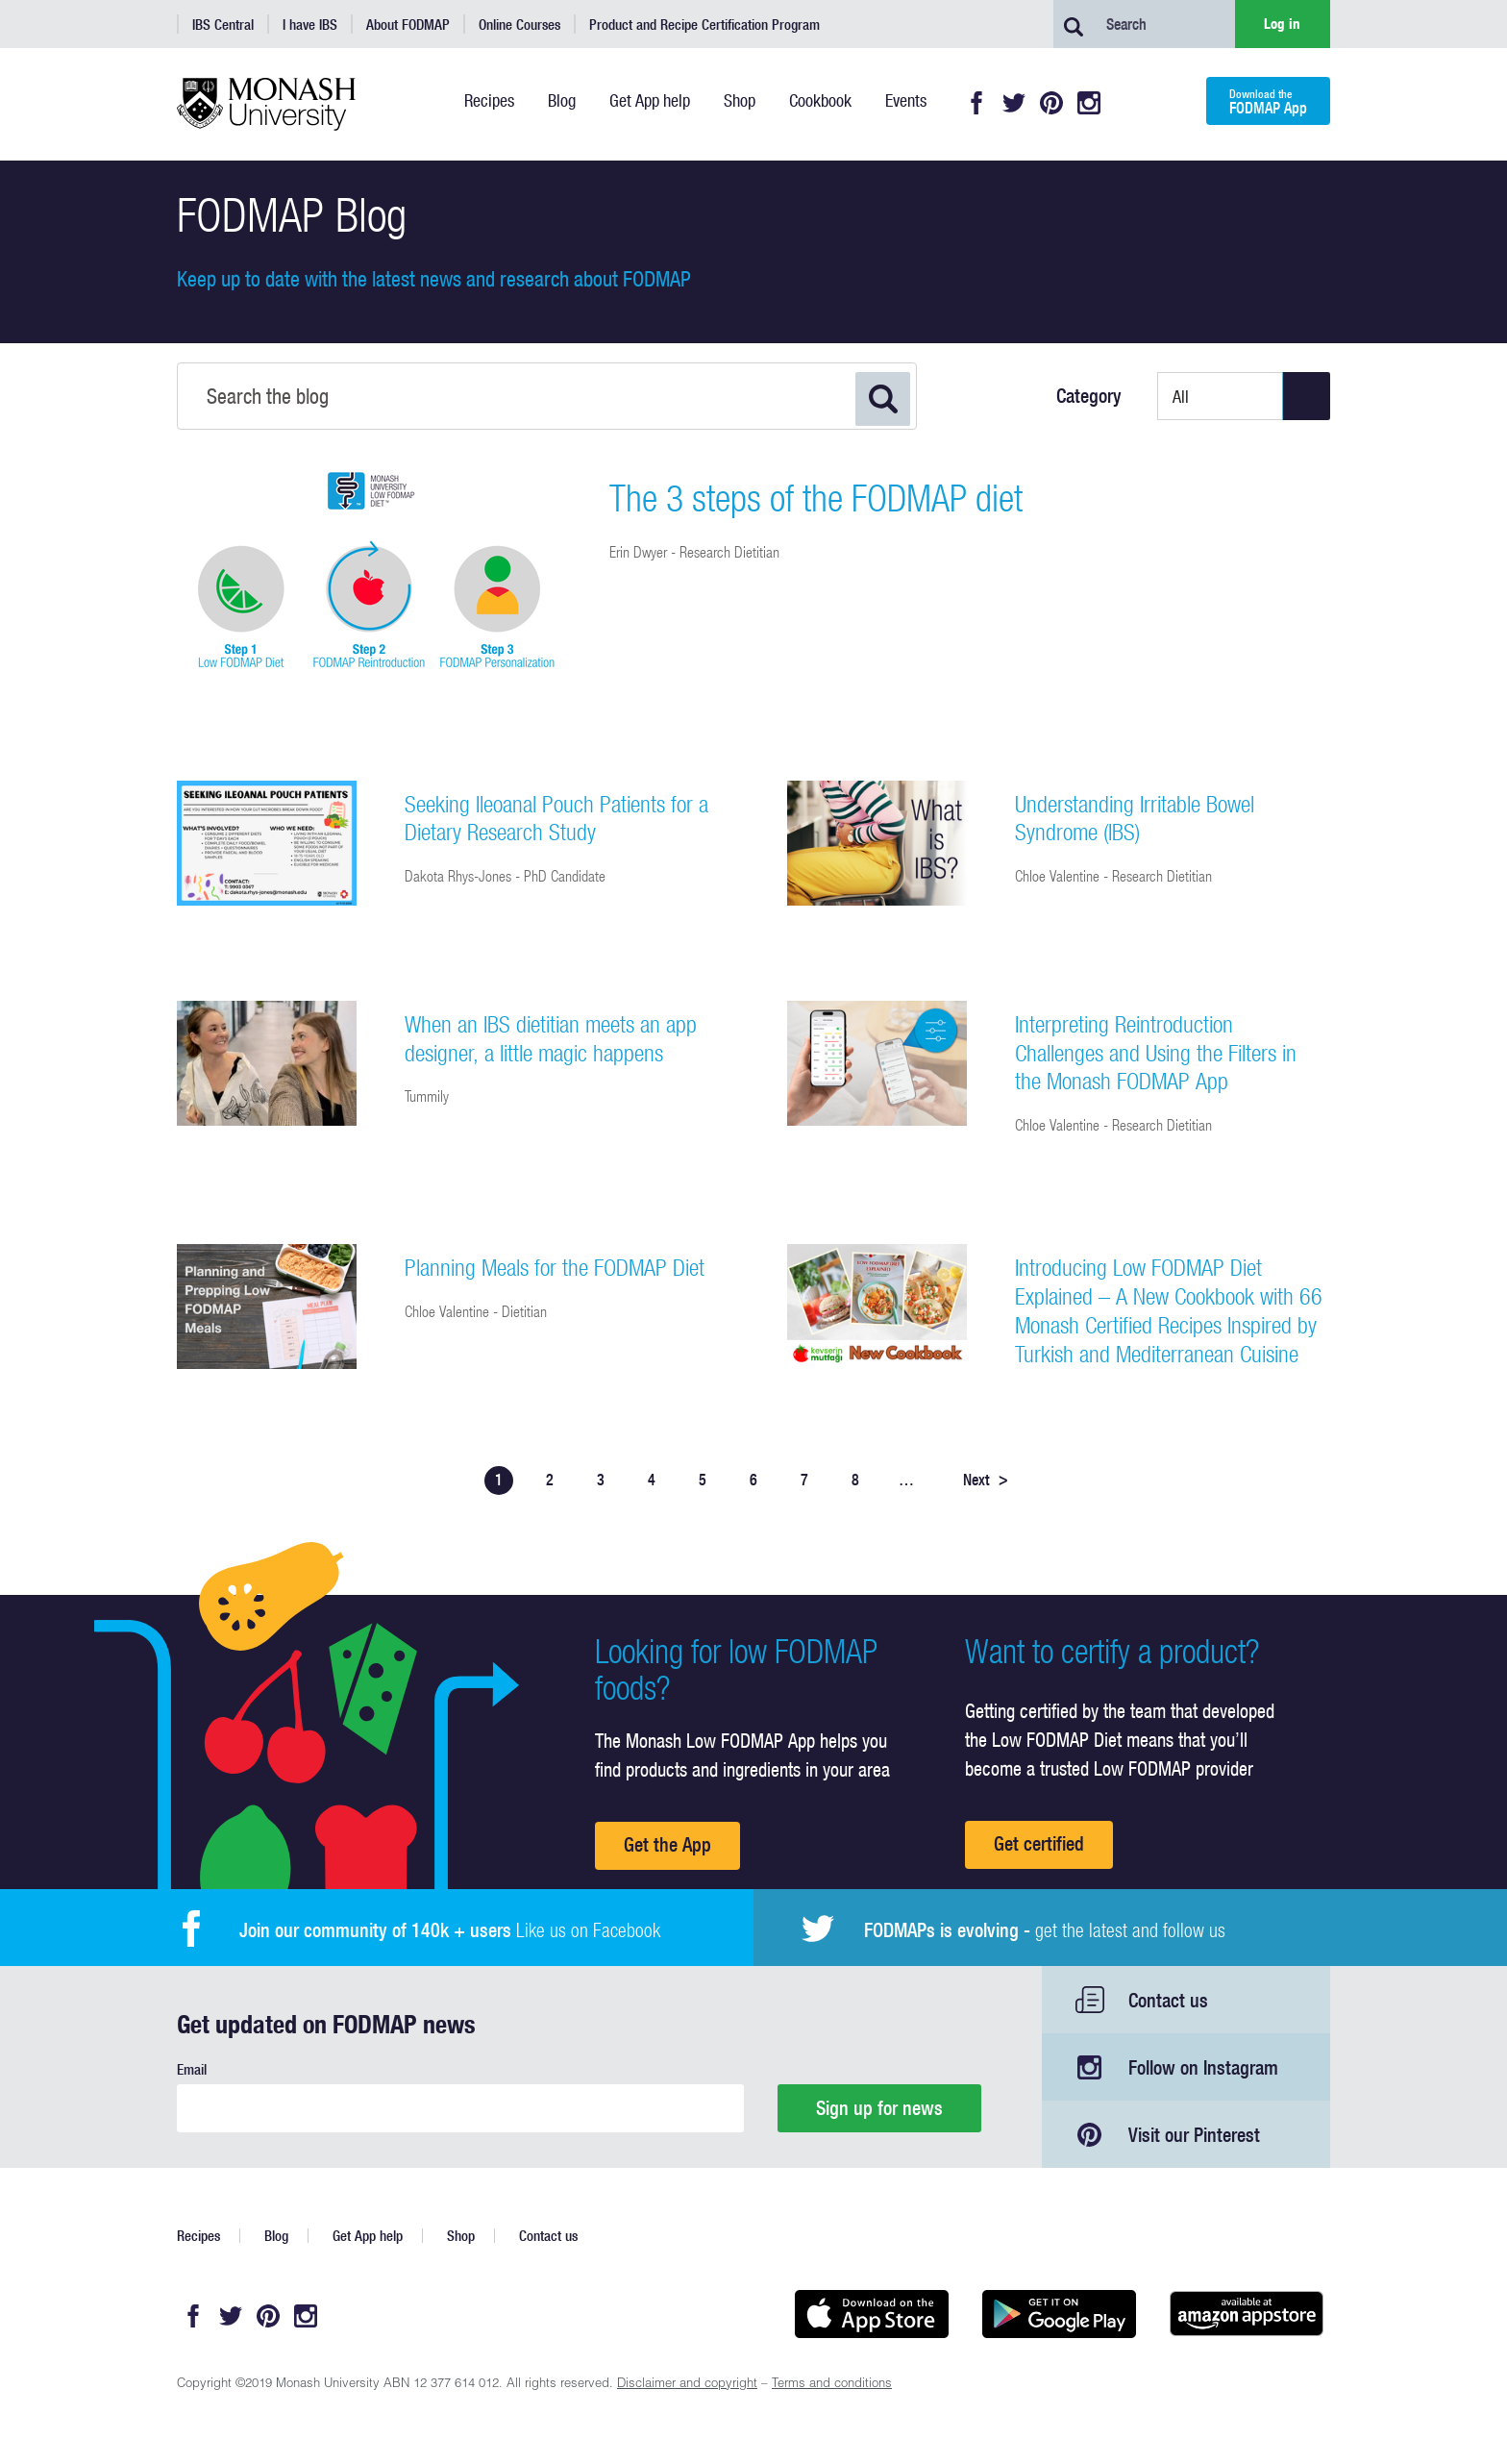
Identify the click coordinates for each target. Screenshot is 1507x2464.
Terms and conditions (832, 2384)
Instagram (1089, 103)
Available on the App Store (871, 2314)
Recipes (198, 2236)
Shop (461, 2236)
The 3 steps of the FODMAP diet (816, 498)
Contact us (1168, 2000)
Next (985, 1479)
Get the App (667, 1844)
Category (1089, 396)
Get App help (368, 2236)
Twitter (1014, 103)
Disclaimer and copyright (687, 2384)
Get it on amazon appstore (1246, 2314)
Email (192, 2069)
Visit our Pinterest (1194, 2135)
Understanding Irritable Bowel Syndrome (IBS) (1134, 818)
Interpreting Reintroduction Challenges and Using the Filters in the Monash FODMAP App (1156, 1052)
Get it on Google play (1059, 2314)
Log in (1282, 23)
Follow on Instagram (1203, 2067)
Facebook (976, 103)
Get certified (1039, 1843)
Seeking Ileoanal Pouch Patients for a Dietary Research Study (556, 818)
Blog (276, 2236)
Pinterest (1051, 103)
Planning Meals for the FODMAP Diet (554, 1267)
